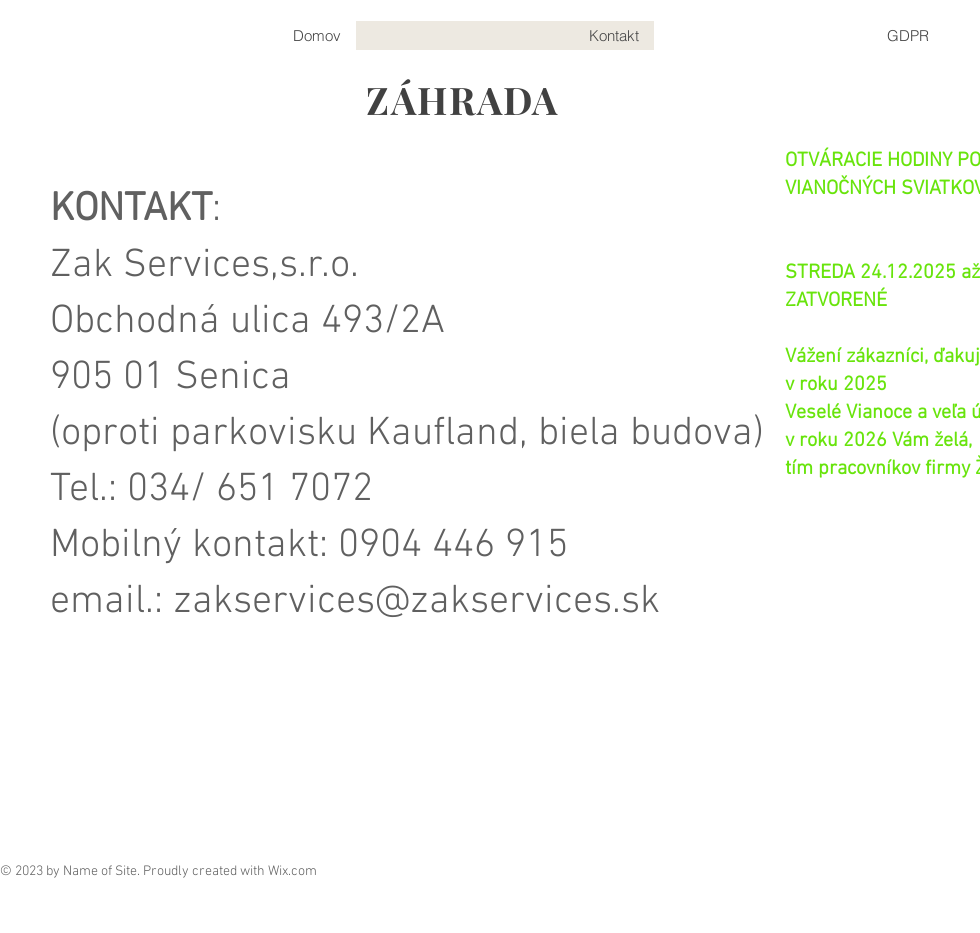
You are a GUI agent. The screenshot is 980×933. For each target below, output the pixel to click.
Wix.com (292, 871)
